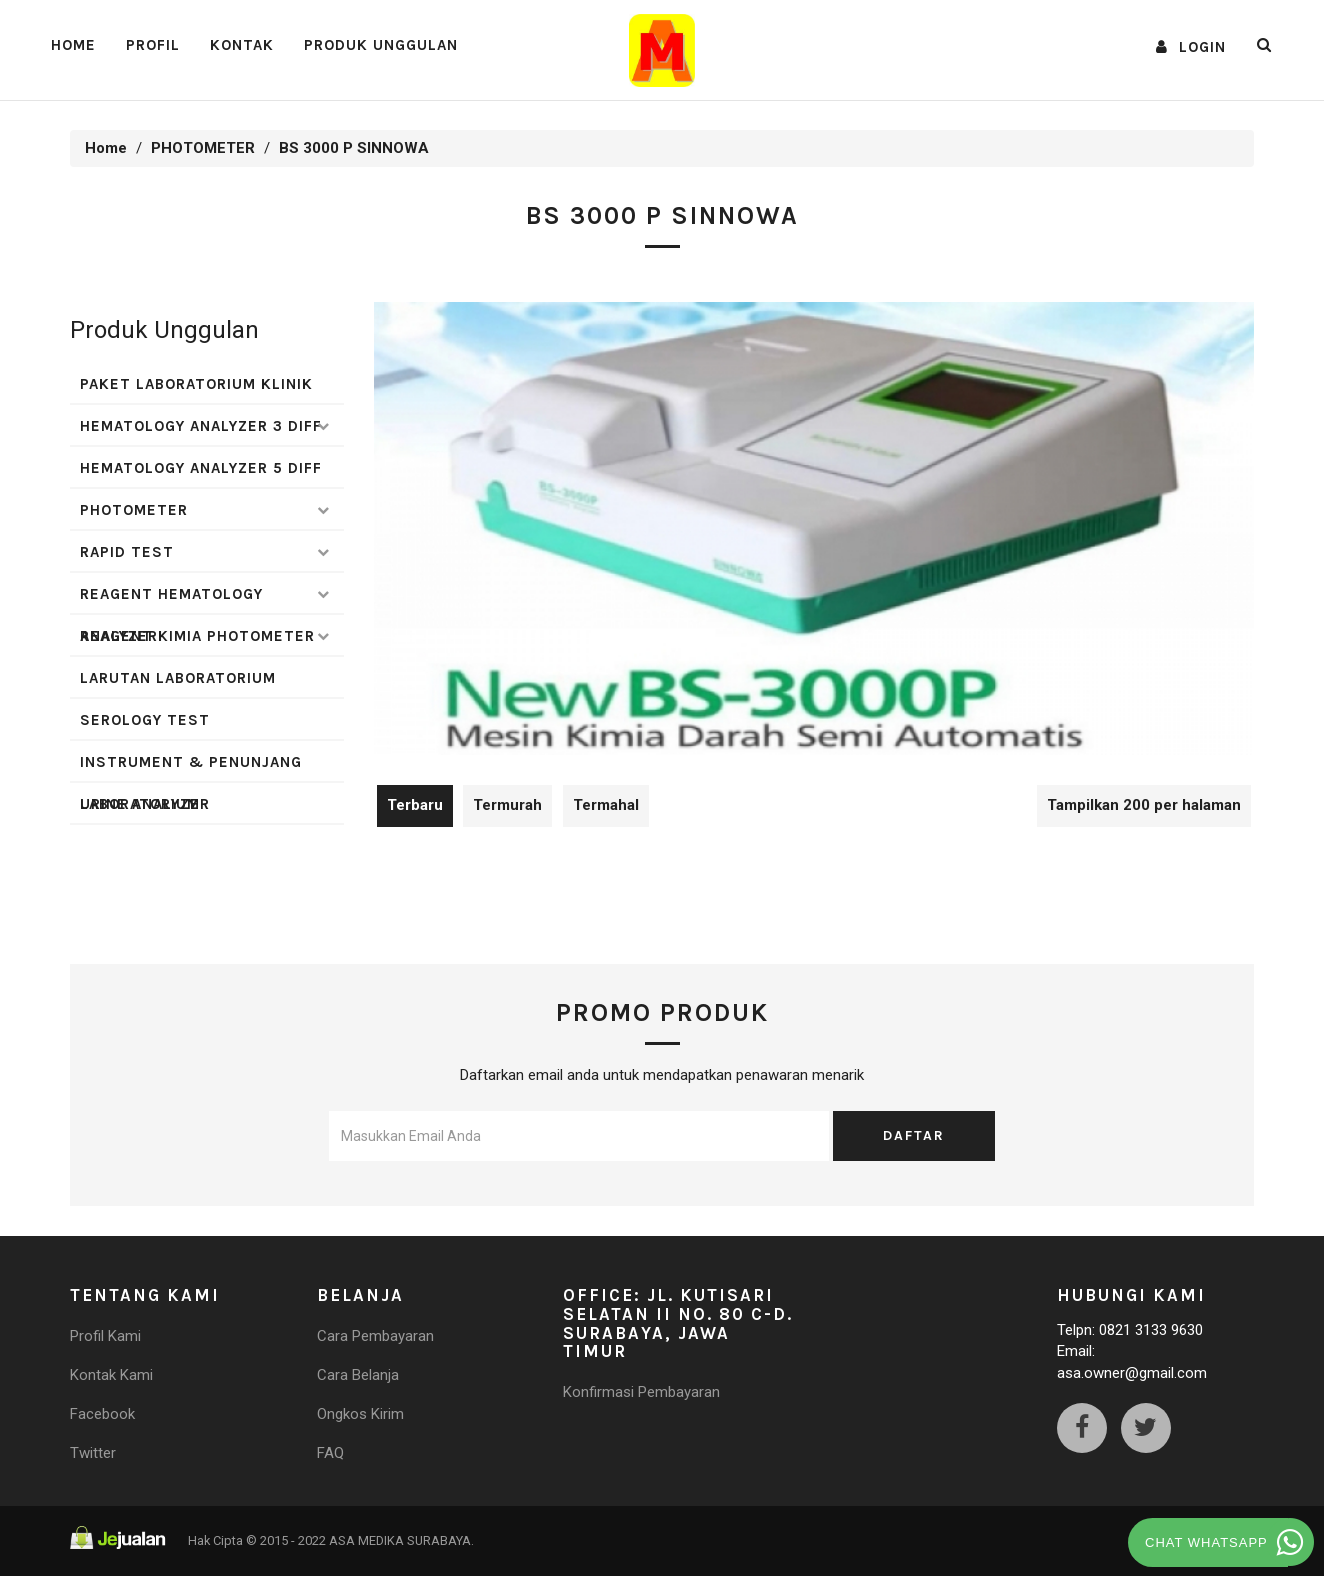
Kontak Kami (111, 1375)
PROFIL (153, 45)
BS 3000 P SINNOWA (354, 148)
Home (73, 45)
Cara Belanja (358, 1375)
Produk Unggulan (381, 45)
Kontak (242, 45)
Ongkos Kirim (360, 1414)
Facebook (102, 1414)
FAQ (330, 1453)
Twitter (93, 1453)
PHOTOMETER (203, 148)
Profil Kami (105, 1336)
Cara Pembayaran (375, 1336)
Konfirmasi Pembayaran (641, 1392)
